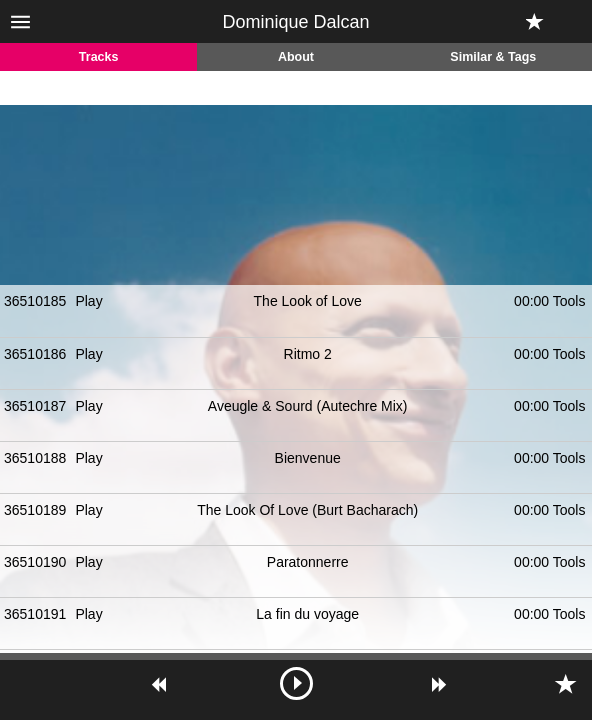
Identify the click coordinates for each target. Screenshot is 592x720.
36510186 (35, 354)
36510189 (35, 510)
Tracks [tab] (99, 57)
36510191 (35, 614)
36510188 (35, 458)
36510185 (35, 301)
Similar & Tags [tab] (493, 57)
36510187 (35, 406)
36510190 (35, 562)
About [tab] (296, 57)
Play (88, 301)
